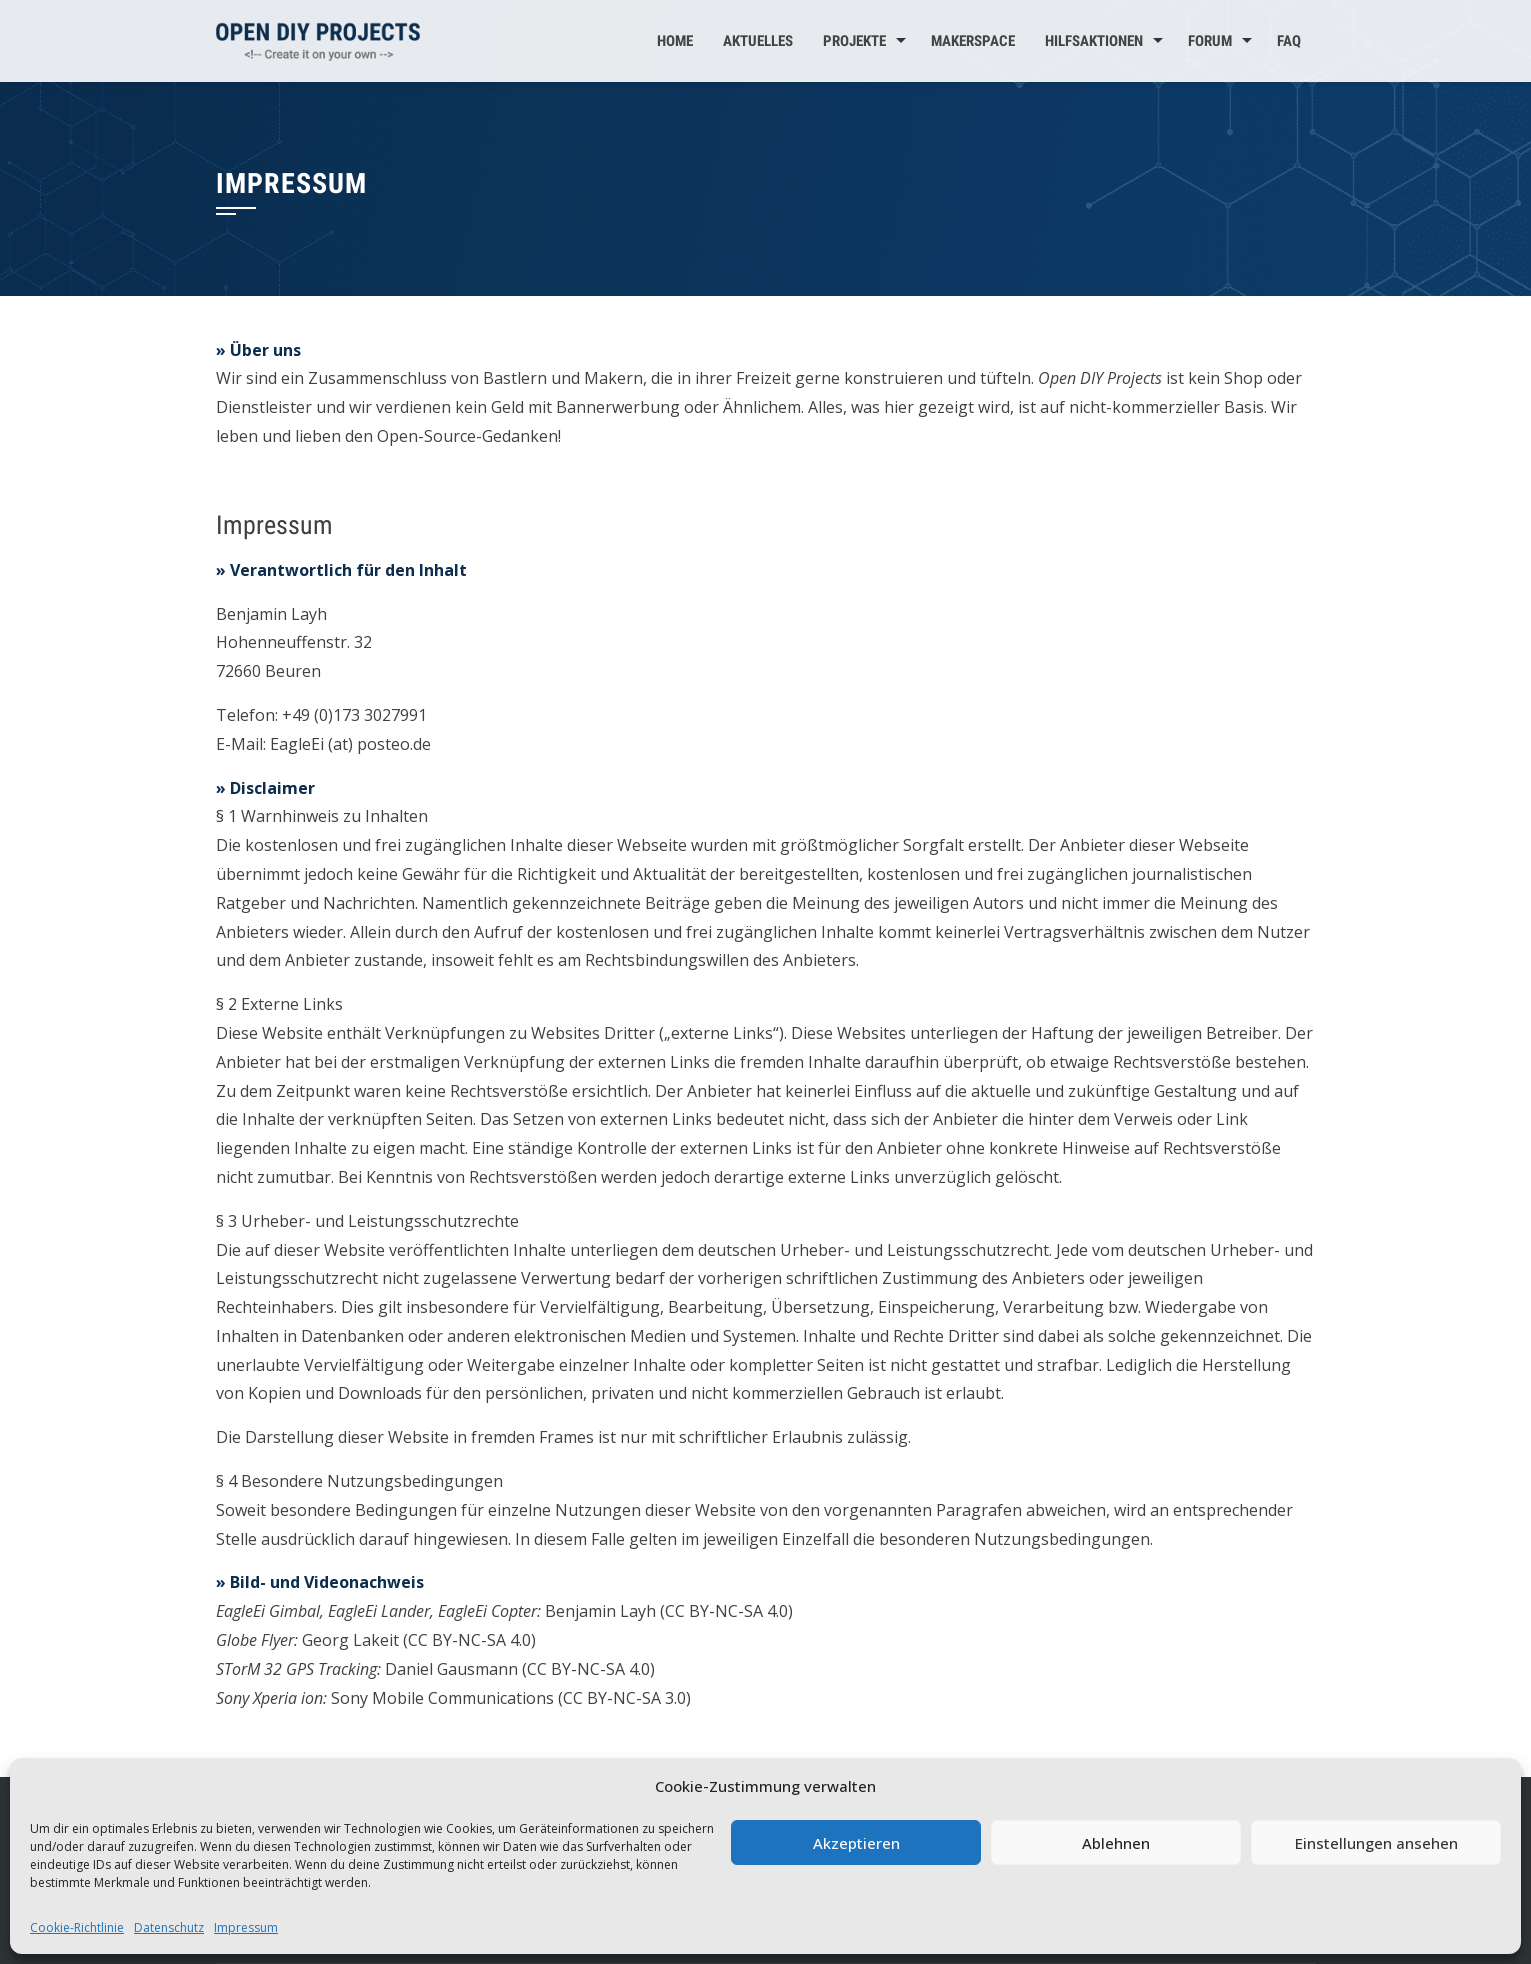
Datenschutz (169, 1927)
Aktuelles (758, 41)
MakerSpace (973, 41)
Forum (1210, 41)
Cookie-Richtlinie (77, 1927)
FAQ (1289, 41)
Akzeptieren (856, 1843)
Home (675, 41)
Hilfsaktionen (1094, 41)
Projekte (854, 41)
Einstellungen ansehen (1376, 1843)
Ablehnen (1116, 1843)
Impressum (246, 1927)
